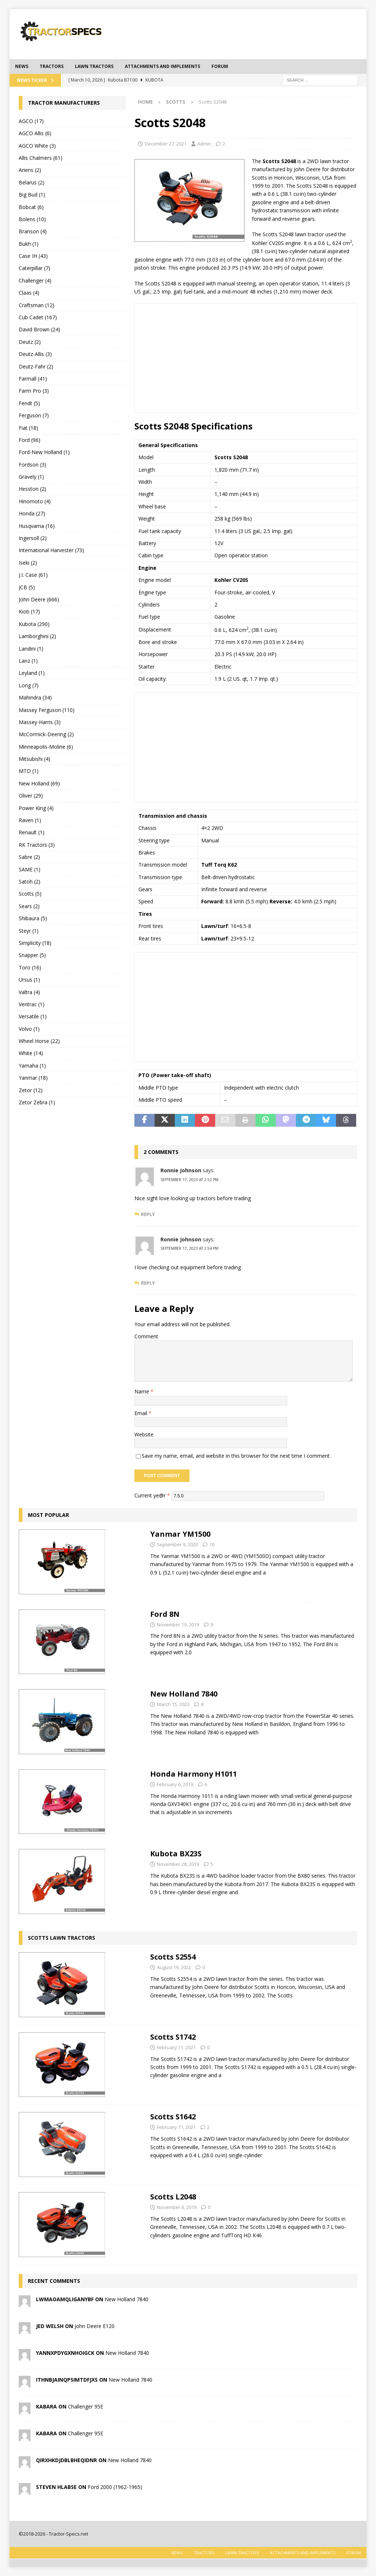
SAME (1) (29, 869)
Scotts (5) (30, 893)
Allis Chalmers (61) (40, 157)
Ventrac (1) (31, 1004)
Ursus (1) (29, 979)
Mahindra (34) (35, 697)
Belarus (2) (31, 182)
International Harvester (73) (51, 550)
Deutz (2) (30, 341)
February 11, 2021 (176, 2047)
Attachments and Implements (162, 66)
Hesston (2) (32, 488)
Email (141, 1413)
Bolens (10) (32, 219)
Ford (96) (29, 439)
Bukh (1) (29, 243)
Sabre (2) (29, 856)
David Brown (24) (39, 329)
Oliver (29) (31, 795)
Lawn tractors (94, 66)
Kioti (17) (29, 611)
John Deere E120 (95, 2326)
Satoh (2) (29, 881)
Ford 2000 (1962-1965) (115, 2486)
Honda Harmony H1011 (193, 1774)
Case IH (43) (33, 255)
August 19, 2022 (174, 1967)
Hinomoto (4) (35, 501)
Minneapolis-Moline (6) (46, 746)
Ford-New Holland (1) (44, 452)
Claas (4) (29, 292)
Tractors (52, 66)
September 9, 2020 (177, 1544)
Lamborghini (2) (37, 636)
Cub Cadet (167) (38, 317)
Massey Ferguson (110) (47, 709)
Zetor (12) (31, 1090)
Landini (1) (31, 648)
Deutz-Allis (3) (35, 353)
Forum (220, 66)
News (21, 66)
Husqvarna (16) (37, 525)
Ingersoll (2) (33, 538)
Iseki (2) (28, 562)
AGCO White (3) (37, 145)
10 (211, 1544)
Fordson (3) (32, 464)
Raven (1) (30, 820)
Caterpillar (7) (34, 268)
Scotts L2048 (173, 2197)
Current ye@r (152, 1495)
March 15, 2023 (173, 1704)
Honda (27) (32, 513)
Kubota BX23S (176, 1854)
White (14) (31, 1053)
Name (142, 1391)
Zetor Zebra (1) (37, 1102)
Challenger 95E (85, 2406)
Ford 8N (165, 1614)
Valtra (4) (29, 992)
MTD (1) (29, 770)
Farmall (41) (33, 378)
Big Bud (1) (32, 194)
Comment (146, 1336)
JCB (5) (27, 587)
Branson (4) (33, 231)
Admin (204, 143)
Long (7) (29, 685)
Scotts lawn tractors (61, 1937)
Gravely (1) (31, 476)
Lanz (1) (28, 660)
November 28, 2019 (178, 1864)
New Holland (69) (39, 783)
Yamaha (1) (32, 1065)
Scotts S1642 (173, 2117)
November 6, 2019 (176, 2207)
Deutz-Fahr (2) (36, 366)
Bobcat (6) (31, 207)
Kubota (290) (34, 623)
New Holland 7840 (183, 1694)
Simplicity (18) (35, 942)
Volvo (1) (29, 1028)
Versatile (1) (33, 1016)
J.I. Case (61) (33, 574)
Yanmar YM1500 (180, 1534)
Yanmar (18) (33, 1077)
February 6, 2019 (175, 1784)
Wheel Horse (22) (39, 1040)
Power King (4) (36, 808)
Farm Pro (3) (34, 390)
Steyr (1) (29, 930)
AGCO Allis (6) (35, 133)
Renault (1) (31, 832)
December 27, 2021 (166, 143)
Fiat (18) (28, 427)
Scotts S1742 (173, 2037)
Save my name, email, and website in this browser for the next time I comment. (236, 1455)
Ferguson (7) (34, 415)
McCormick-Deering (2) (46, 734)
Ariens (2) (30, 169)
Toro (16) (30, 967)
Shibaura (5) (33, 918)
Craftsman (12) (36, 305)
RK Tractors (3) (37, 844)
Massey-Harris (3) (40, 722)
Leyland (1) (32, 672)
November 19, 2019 (178, 1624)
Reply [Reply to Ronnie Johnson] (148, 1214)
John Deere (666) (39, 599)
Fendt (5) (29, 403)
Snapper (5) (32, 954)
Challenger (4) (35, 280)
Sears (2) (29, 906)
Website (143, 1434)
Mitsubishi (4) (34, 758)
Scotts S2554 (173, 1957)
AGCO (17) (31, 121)
